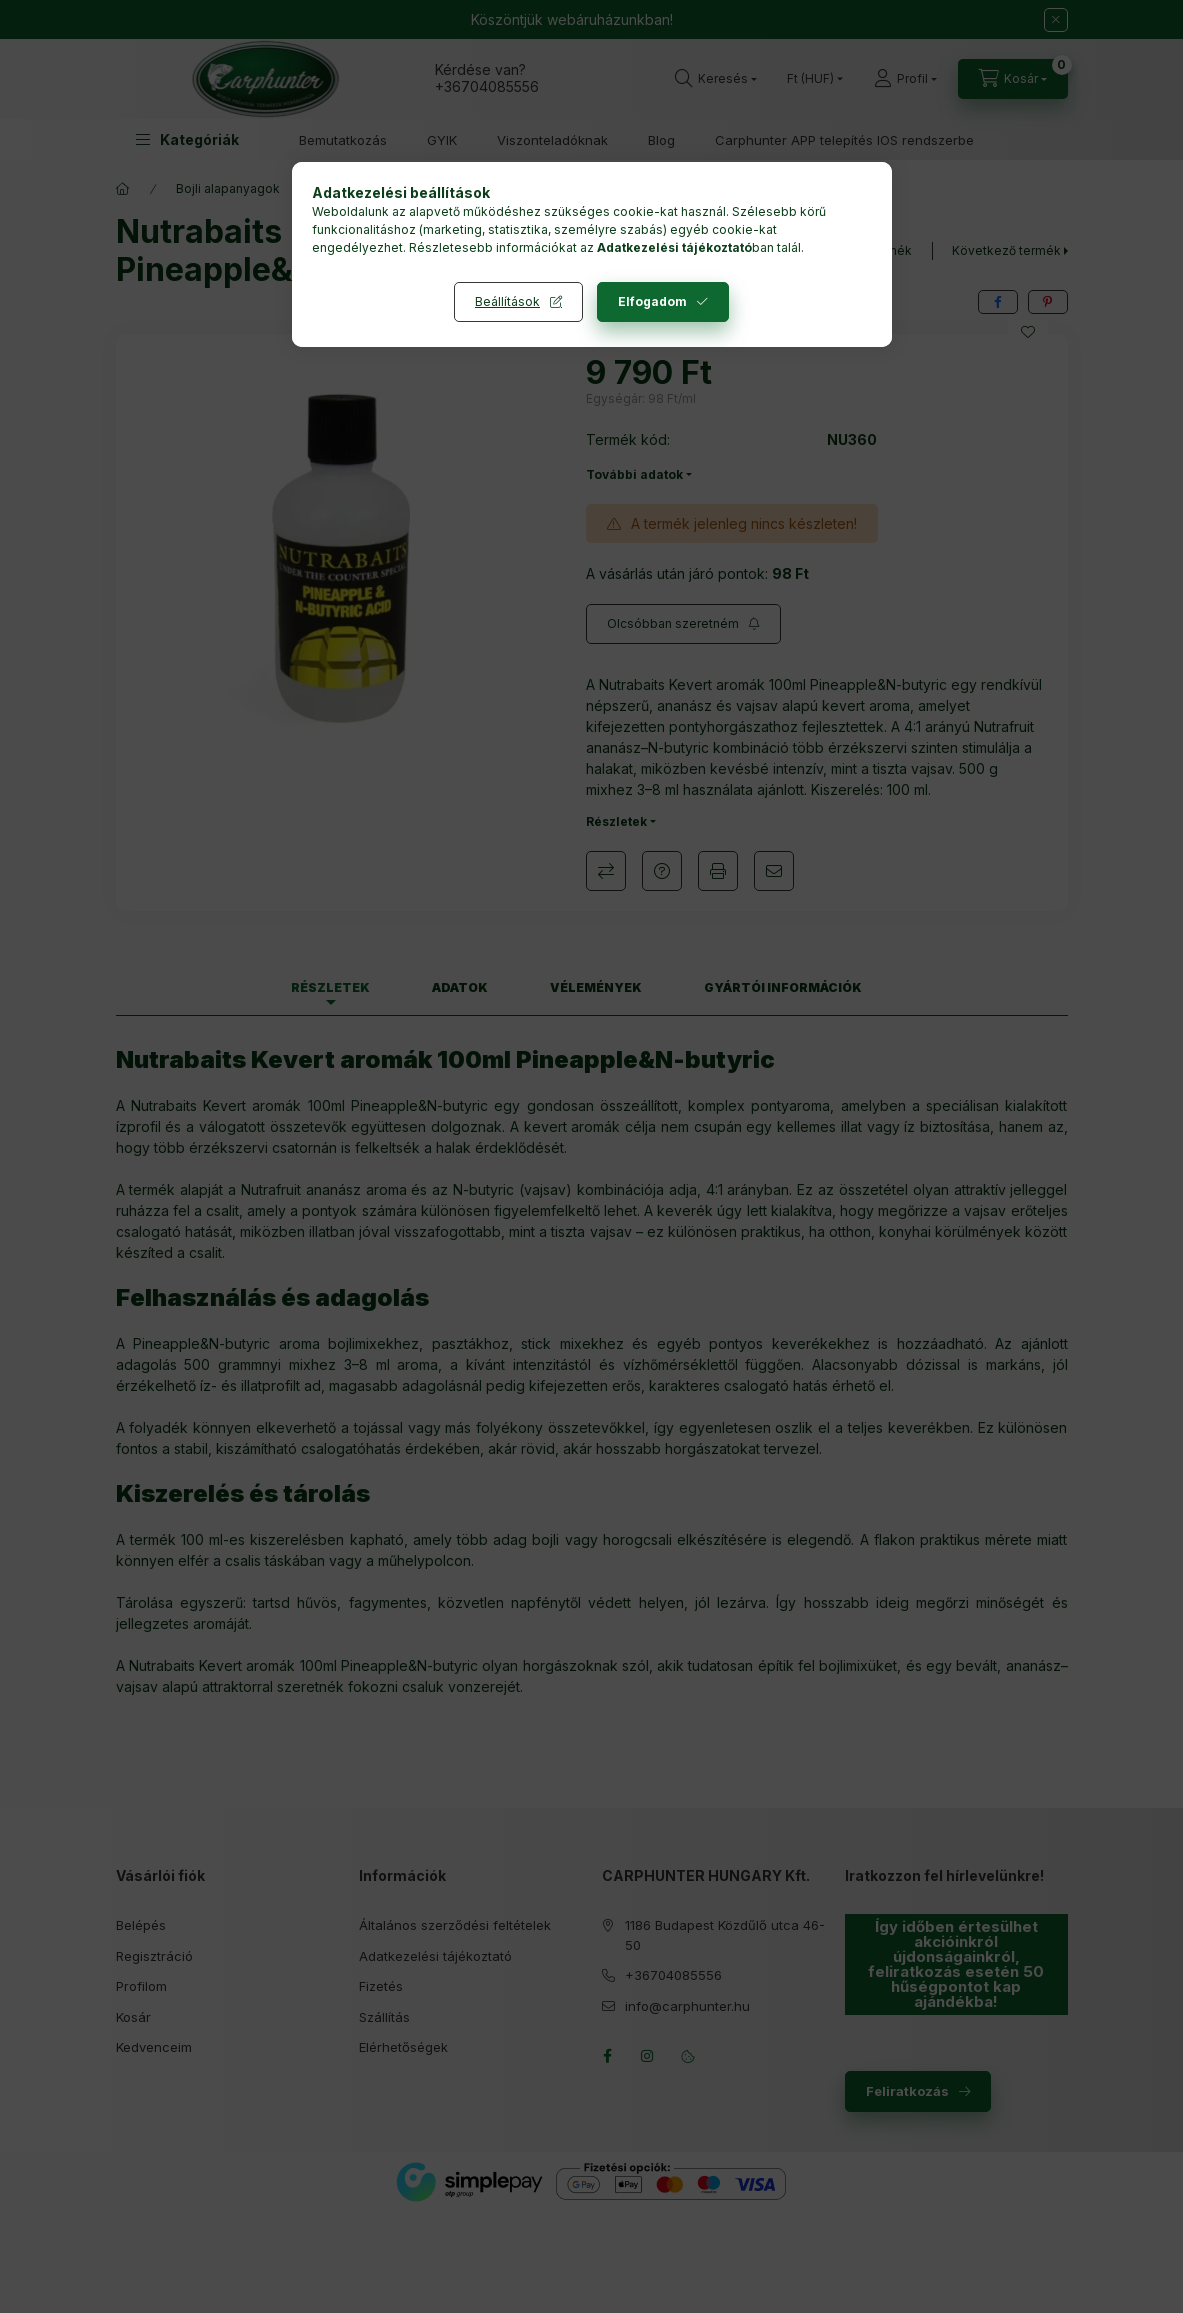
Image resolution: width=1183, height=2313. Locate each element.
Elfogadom (652, 301)
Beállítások (507, 301)
